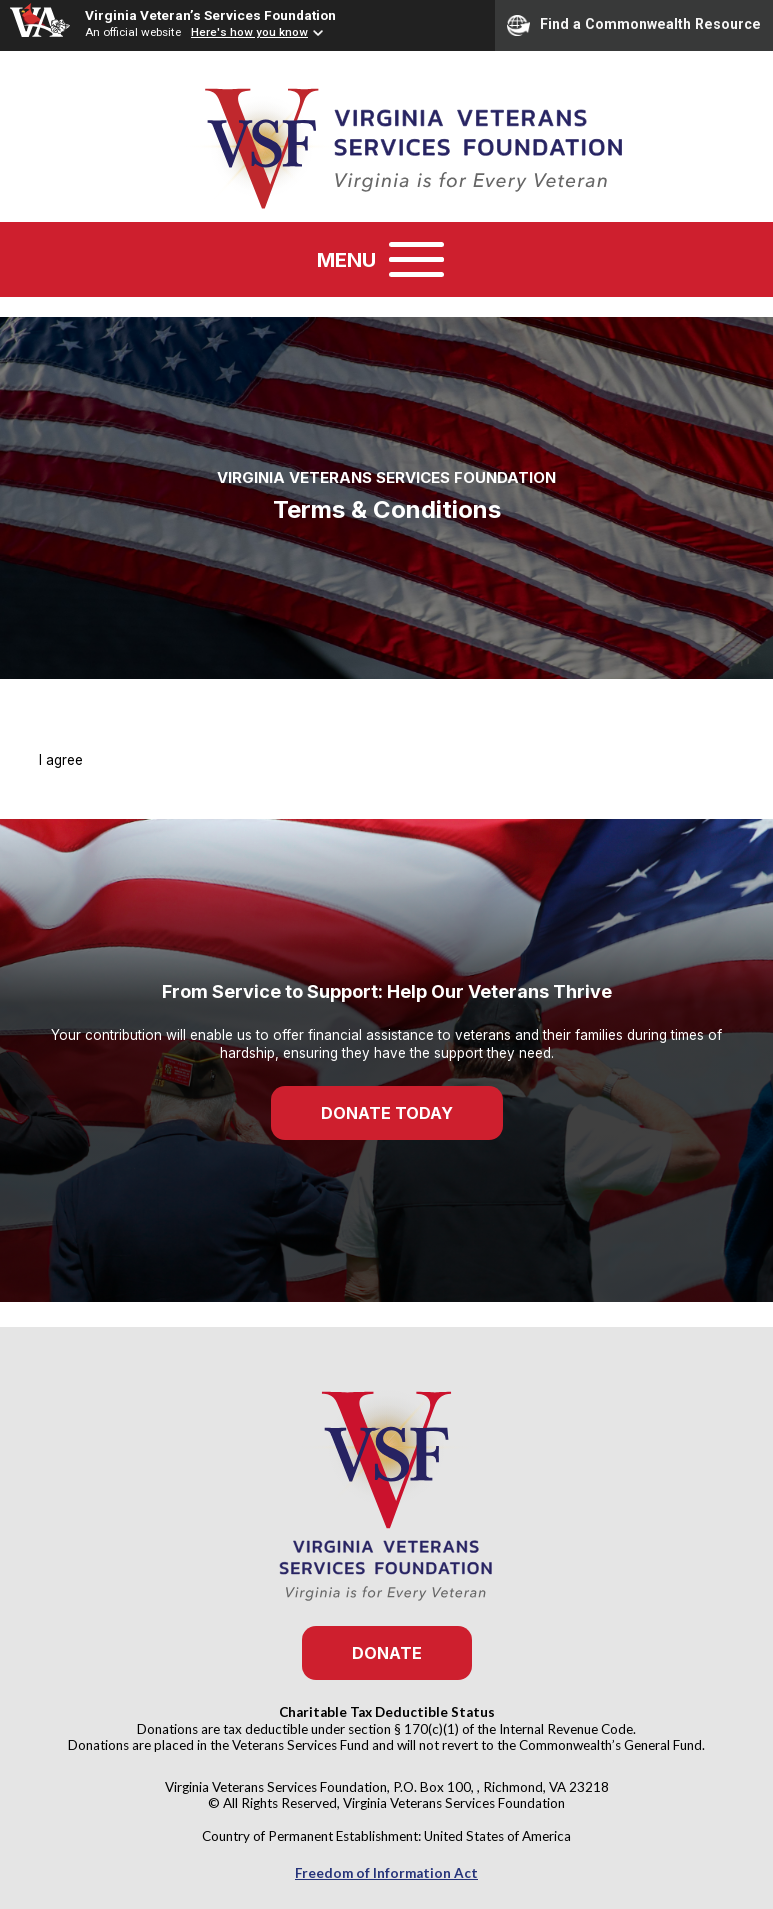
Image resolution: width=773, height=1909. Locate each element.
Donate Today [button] (387, 1113)
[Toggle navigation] (416, 259)
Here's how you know (249, 32)
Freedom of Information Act (386, 1873)
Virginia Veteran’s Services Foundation (210, 15)
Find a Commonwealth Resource (634, 25)
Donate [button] (387, 1653)
